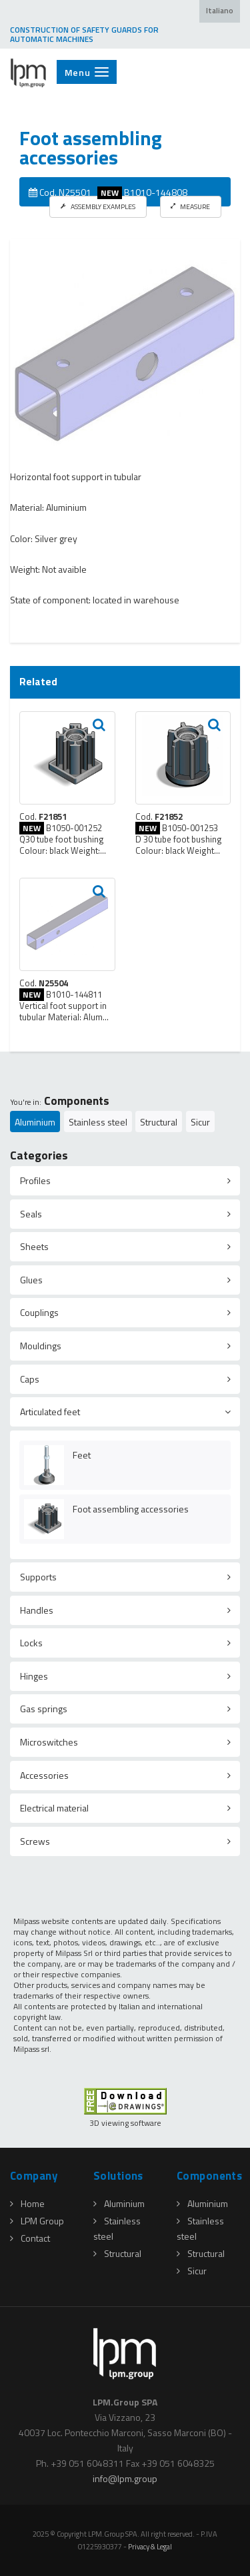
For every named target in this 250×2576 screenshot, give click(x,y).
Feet (82, 1455)
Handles (36, 1610)
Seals (31, 1214)
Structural (158, 1122)
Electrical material (54, 1808)
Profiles (35, 1180)
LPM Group (37, 2221)
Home (27, 2203)
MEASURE (190, 206)
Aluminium (35, 1122)
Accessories (44, 1775)
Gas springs (43, 1709)
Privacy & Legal (150, 2546)
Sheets (34, 1246)
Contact (30, 2238)
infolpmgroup (125, 2478)
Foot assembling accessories (131, 1509)
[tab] (125, 1180)
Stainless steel (98, 1122)
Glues (31, 1280)
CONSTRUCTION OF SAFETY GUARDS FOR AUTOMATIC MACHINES (84, 34)
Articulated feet (50, 1412)
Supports (38, 1577)
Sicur (200, 1122)
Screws (35, 1841)
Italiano (219, 11)
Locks (31, 1643)
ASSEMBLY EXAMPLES (98, 206)
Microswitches (49, 1742)
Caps (29, 1379)
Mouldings (40, 1346)
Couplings (39, 1312)
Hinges (34, 1676)
